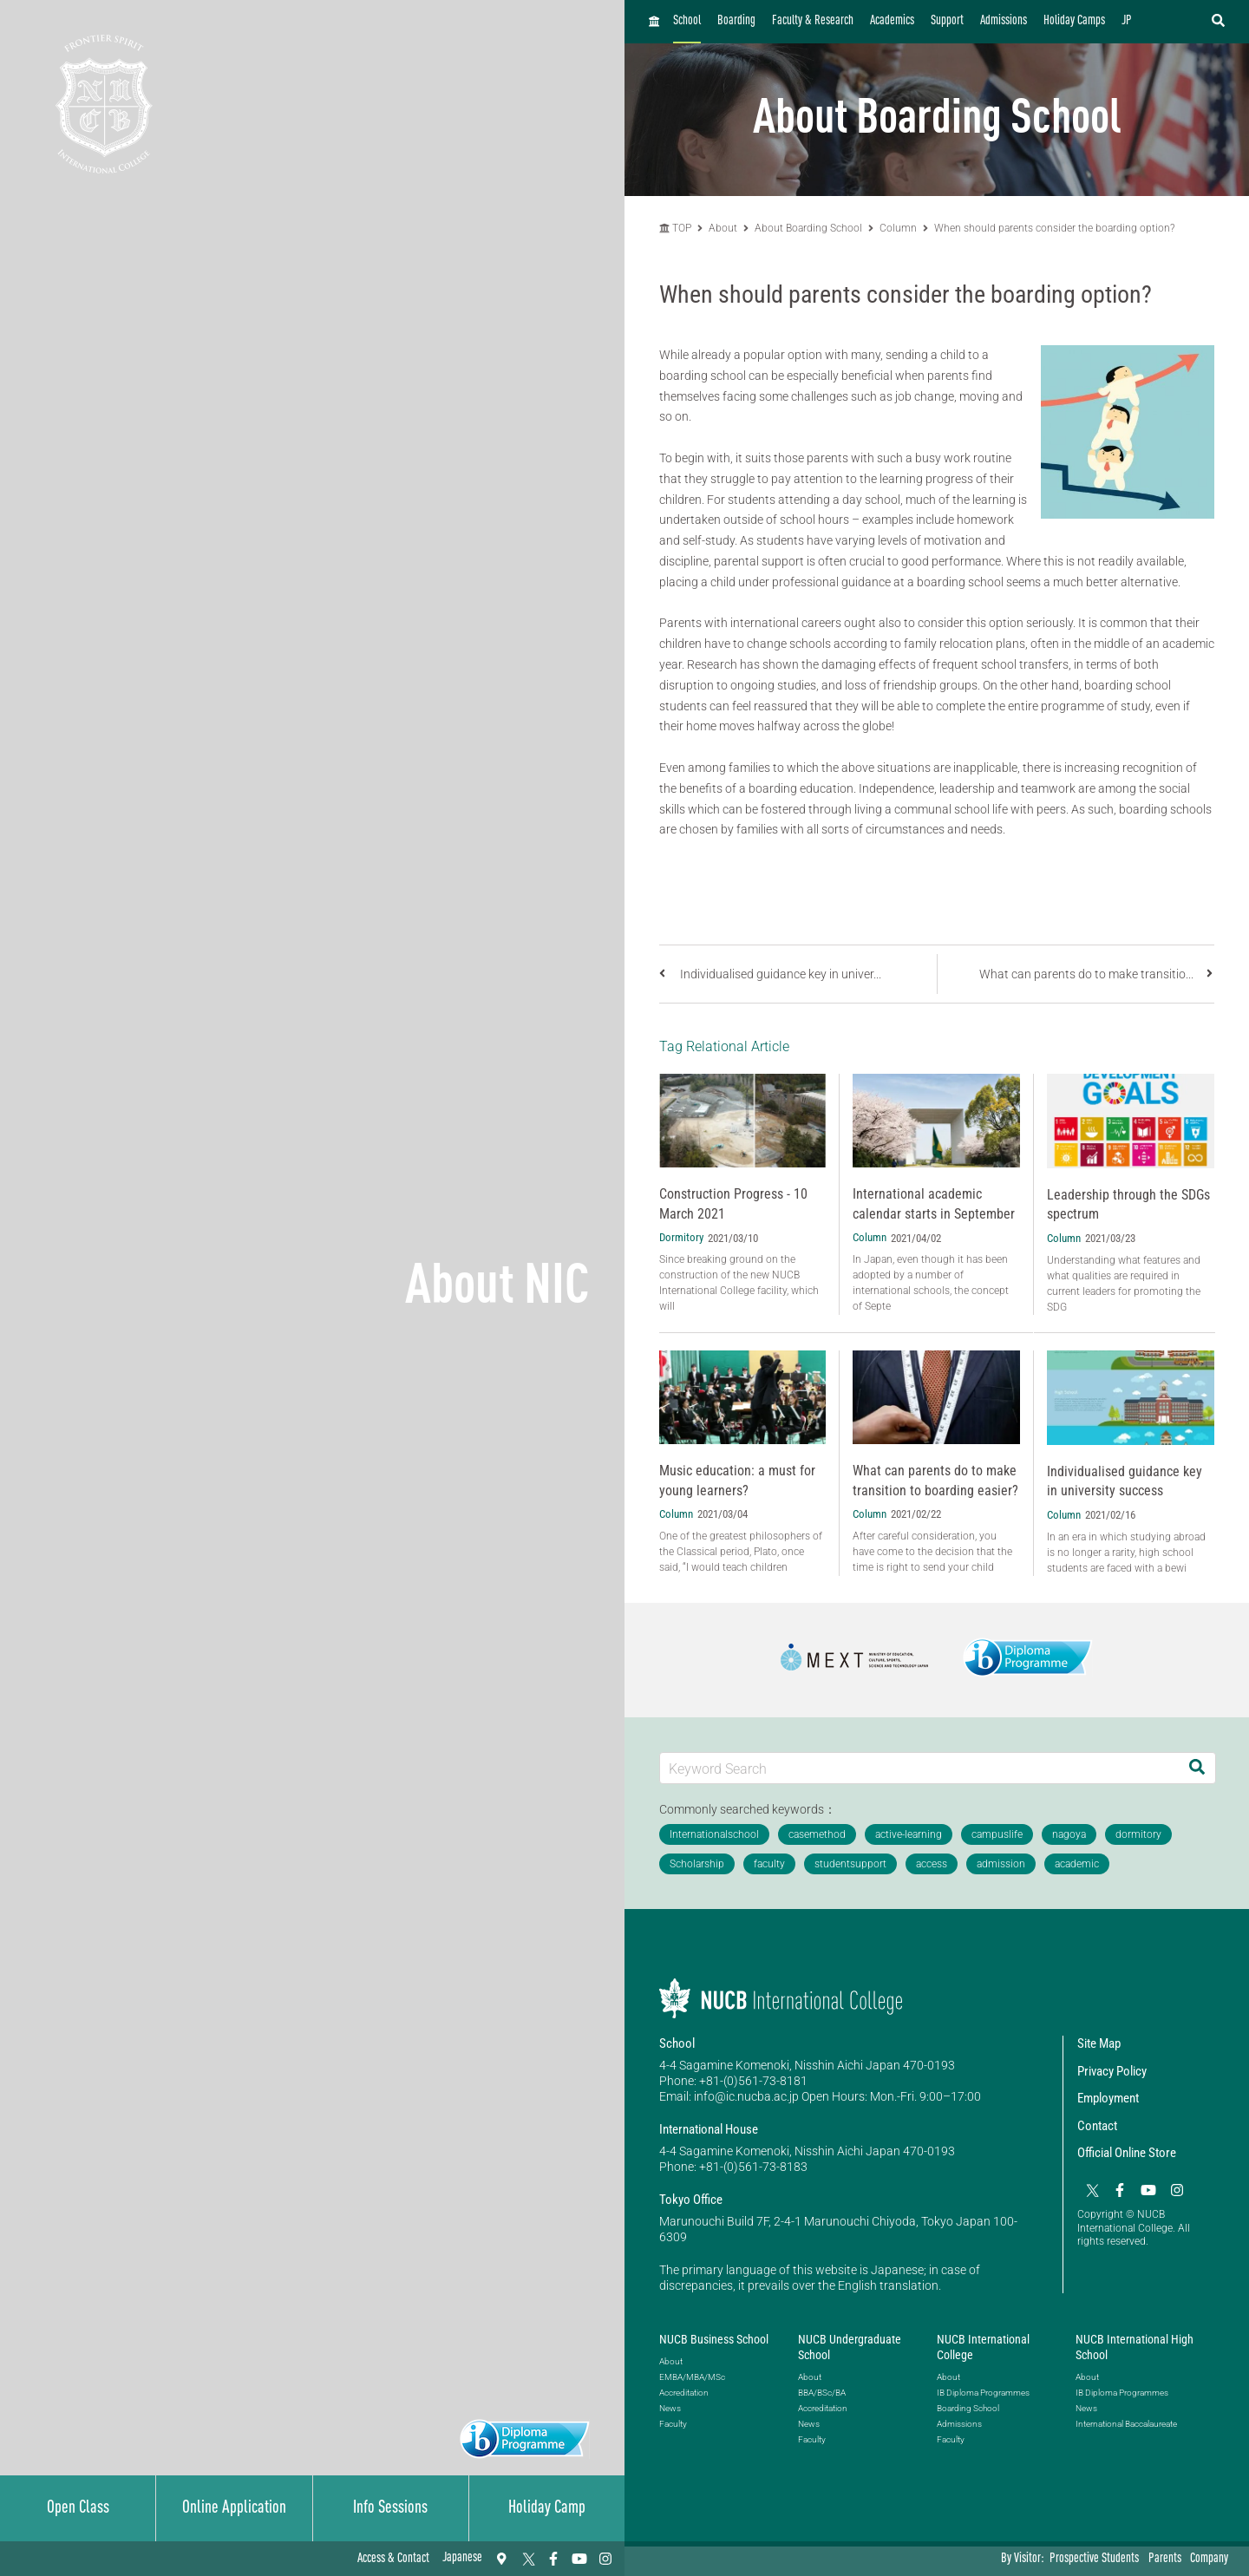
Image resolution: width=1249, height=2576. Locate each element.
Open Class (78, 2508)
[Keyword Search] (919, 1768)
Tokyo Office (691, 2199)
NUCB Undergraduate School (849, 2347)
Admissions (1003, 21)
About (724, 228)
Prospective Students (1094, 2559)
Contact (1097, 2126)
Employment (1108, 2098)
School (687, 21)
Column (898, 228)
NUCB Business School (713, 2339)
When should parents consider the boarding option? (1054, 228)
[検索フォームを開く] (1218, 21)
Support (947, 21)
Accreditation (684, 2392)
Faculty (673, 2424)
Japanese (462, 2558)
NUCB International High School (1134, 2347)
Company (1209, 2559)
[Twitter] (527, 2558)
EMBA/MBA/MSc (692, 2377)
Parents (1164, 2559)
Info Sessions (390, 2508)
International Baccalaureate (1126, 2424)
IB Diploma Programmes (983, 2392)
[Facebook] (553, 2558)
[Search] (1197, 1768)
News (670, 2408)
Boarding (736, 21)
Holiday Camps (1074, 21)
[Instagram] (605, 2558)
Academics (892, 21)
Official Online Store (1126, 2153)
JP (1126, 21)
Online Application (234, 2508)
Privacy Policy (1112, 2071)
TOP (675, 228)
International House (708, 2129)
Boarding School (968, 2408)
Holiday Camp (546, 2508)
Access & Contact (393, 2559)
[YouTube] (579, 2558)
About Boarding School (808, 228)
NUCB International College (983, 2347)
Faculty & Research (812, 21)
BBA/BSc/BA (822, 2392)
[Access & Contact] (501, 2558)
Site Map (1099, 2043)
